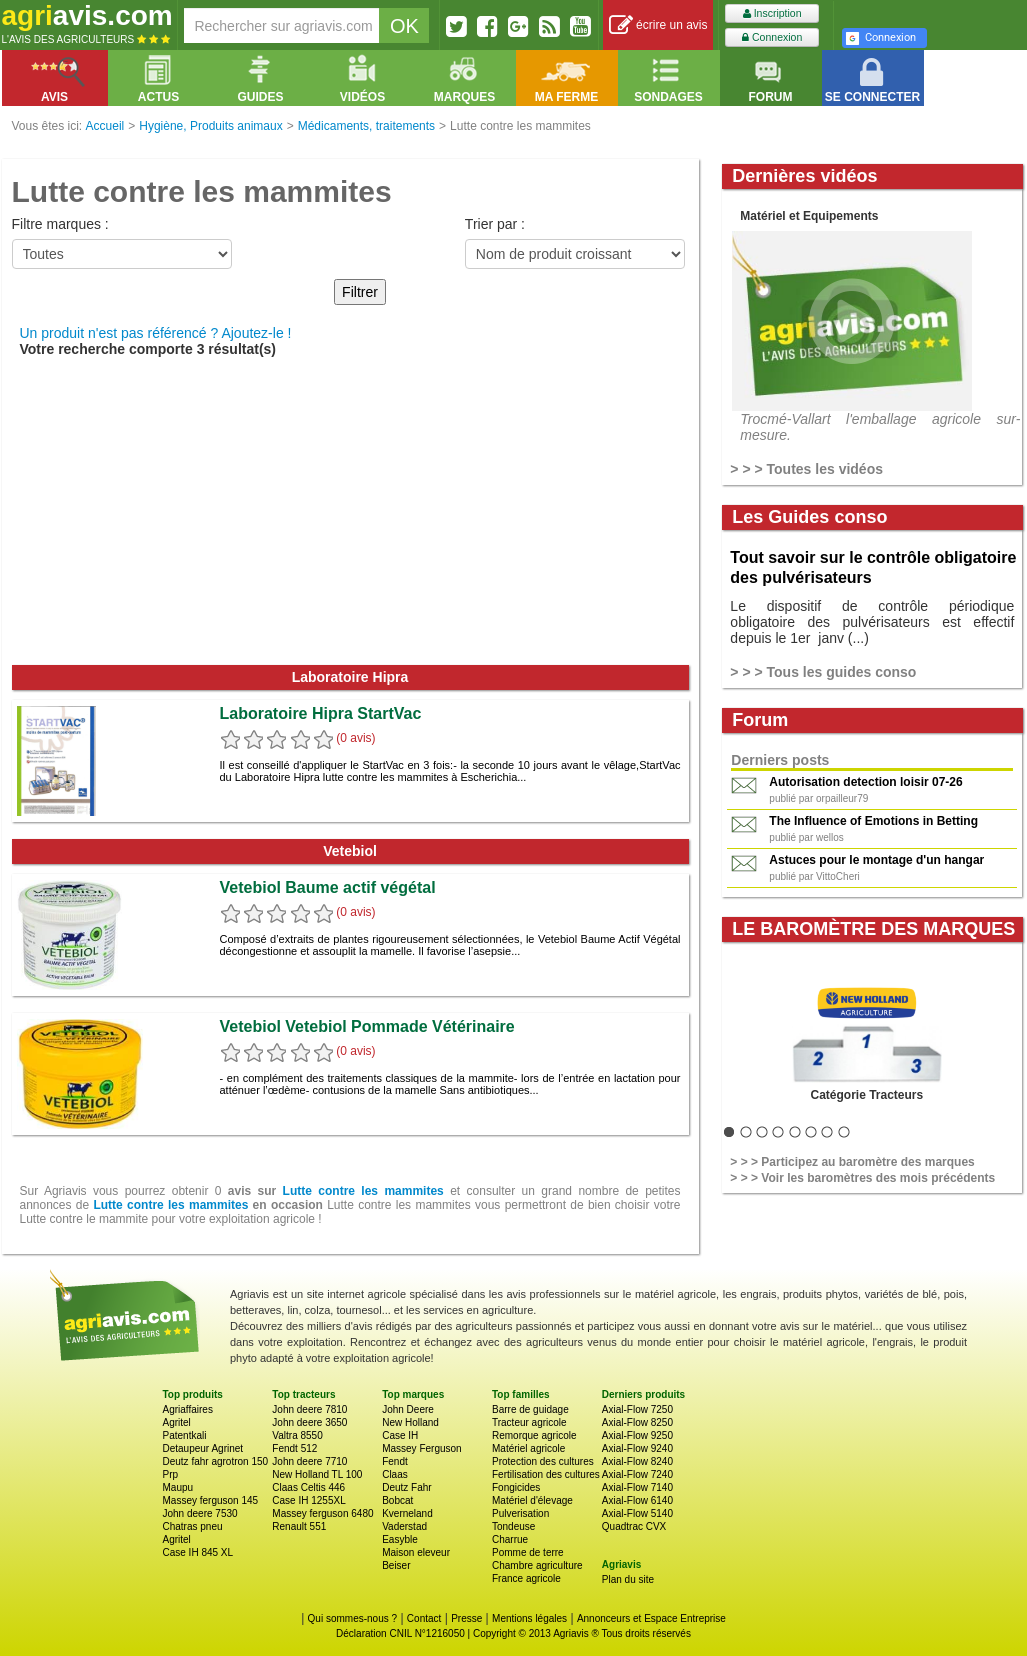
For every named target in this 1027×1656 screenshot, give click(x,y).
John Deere (408, 1409)
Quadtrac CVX (634, 1526)
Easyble (400, 1539)
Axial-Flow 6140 (637, 1500)
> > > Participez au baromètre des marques (852, 1162)
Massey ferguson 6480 (322, 1513)
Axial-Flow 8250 (637, 1422)
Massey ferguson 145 (211, 1500)
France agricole (526, 1578)
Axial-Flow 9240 (637, 1448)
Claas (395, 1474)
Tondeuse (513, 1526)
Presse (466, 1618)
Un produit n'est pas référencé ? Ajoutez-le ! (156, 333)
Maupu (178, 1487)
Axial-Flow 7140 (637, 1487)
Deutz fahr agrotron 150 (216, 1461)
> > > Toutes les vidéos (806, 469)
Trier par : (495, 224)
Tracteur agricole (529, 1422)
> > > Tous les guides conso (823, 672)
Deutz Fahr (406, 1487)
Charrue (510, 1539)
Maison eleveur (416, 1552)
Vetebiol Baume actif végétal (328, 887)
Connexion (772, 37)
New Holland (410, 1422)
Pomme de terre (528, 1552)
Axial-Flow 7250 (637, 1409)
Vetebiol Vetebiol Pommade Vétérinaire (367, 1026)
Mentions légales (529, 1618)
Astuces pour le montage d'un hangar (876, 860)
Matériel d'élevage (532, 1500)
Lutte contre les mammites (363, 1191)
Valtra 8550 (297, 1435)
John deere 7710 (309, 1461)
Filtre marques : (60, 224)
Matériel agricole (528, 1448)
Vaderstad (404, 1526)
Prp (171, 1474)
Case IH (400, 1435)
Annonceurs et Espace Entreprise (651, 1618)
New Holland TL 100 (317, 1474)
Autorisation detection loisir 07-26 (865, 782)
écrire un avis (658, 25)
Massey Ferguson (421, 1448)
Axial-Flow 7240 (637, 1474)
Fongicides (516, 1487)
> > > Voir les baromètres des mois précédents (862, 1178)
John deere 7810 (309, 1409)
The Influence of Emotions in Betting (873, 821)
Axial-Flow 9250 (637, 1435)
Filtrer (360, 292)
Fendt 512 (294, 1448)
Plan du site (628, 1579)
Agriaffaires (188, 1409)
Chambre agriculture (537, 1565)
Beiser (396, 1565)
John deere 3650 (309, 1422)
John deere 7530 (200, 1513)
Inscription (772, 13)
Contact (424, 1618)
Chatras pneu (193, 1526)
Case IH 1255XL (308, 1500)
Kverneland (407, 1513)
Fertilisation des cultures (546, 1474)
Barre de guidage (530, 1409)
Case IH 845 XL (198, 1552)
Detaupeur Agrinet (203, 1448)
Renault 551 (299, 1526)
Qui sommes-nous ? (352, 1618)
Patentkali (185, 1435)
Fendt (395, 1461)
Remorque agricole (534, 1435)
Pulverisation (520, 1513)
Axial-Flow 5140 (637, 1513)
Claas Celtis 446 (308, 1487)
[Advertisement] (350, 515)
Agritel (177, 1422)
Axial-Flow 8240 (637, 1461)
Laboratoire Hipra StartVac (321, 713)
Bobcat (397, 1500)
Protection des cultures (543, 1461)
